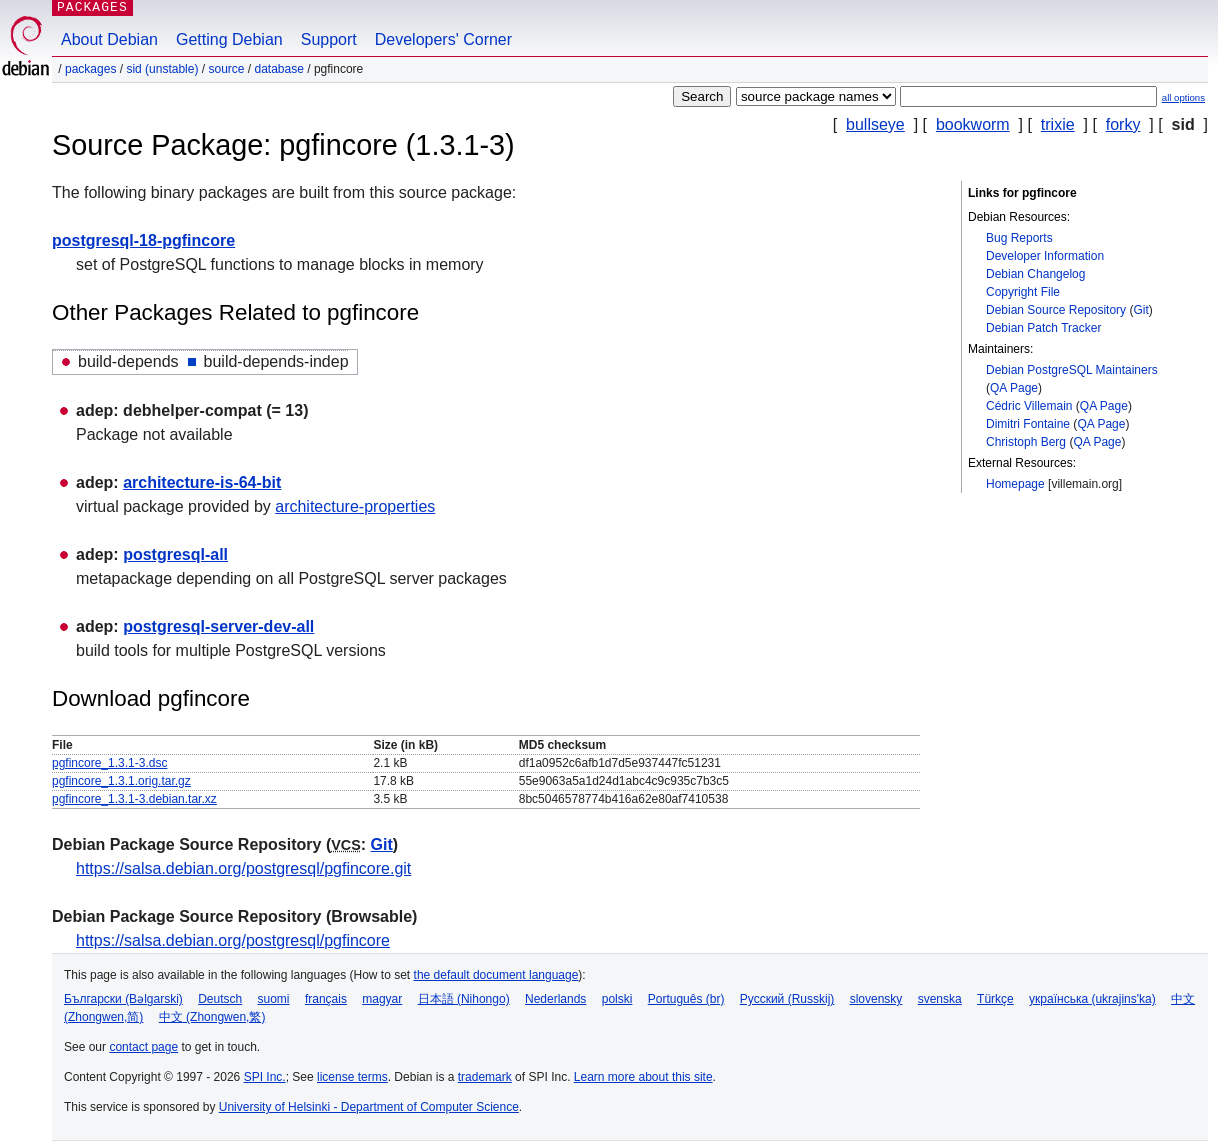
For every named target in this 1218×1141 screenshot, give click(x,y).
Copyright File (1023, 292)
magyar (382, 999)
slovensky (876, 999)
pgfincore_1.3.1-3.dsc (109, 763)
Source (226, 69)
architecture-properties (355, 506)
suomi (274, 999)
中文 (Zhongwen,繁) (212, 1017)
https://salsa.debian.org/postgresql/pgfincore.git (243, 868)
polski (617, 999)
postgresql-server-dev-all (218, 626)
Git (1140, 310)
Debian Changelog (1035, 274)
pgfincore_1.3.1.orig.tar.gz (121, 781)
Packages (90, 69)
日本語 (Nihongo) (464, 999)
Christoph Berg (1026, 442)
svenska (940, 999)
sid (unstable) (162, 69)
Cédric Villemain (1029, 406)
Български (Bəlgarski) (123, 999)
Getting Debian (229, 39)
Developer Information (1045, 256)
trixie (1058, 124)
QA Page (1014, 388)
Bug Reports (1019, 238)
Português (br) (686, 999)
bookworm (973, 124)
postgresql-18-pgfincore (143, 240)
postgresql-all (175, 554)
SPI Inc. (265, 1077)
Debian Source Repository (1056, 310)
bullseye (875, 124)
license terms (352, 1077)
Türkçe (995, 999)
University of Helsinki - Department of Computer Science (369, 1107)
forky (1123, 124)
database (279, 69)
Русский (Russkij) (787, 999)
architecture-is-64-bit (202, 482)
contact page (143, 1047)
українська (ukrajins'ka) (1092, 999)
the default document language (496, 975)
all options (1183, 97)
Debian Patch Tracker (1043, 328)
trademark (485, 1077)
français (326, 999)
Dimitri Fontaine (1028, 424)
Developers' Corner (443, 39)
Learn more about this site (643, 1077)
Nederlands (555, 999)
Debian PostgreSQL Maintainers (1072, 370)
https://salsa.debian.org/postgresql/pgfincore (233, 940)
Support (329, 39)
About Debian (109, 39)
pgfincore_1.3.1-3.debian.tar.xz (134, 799)
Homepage (1015, 484)
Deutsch (220, 999)
